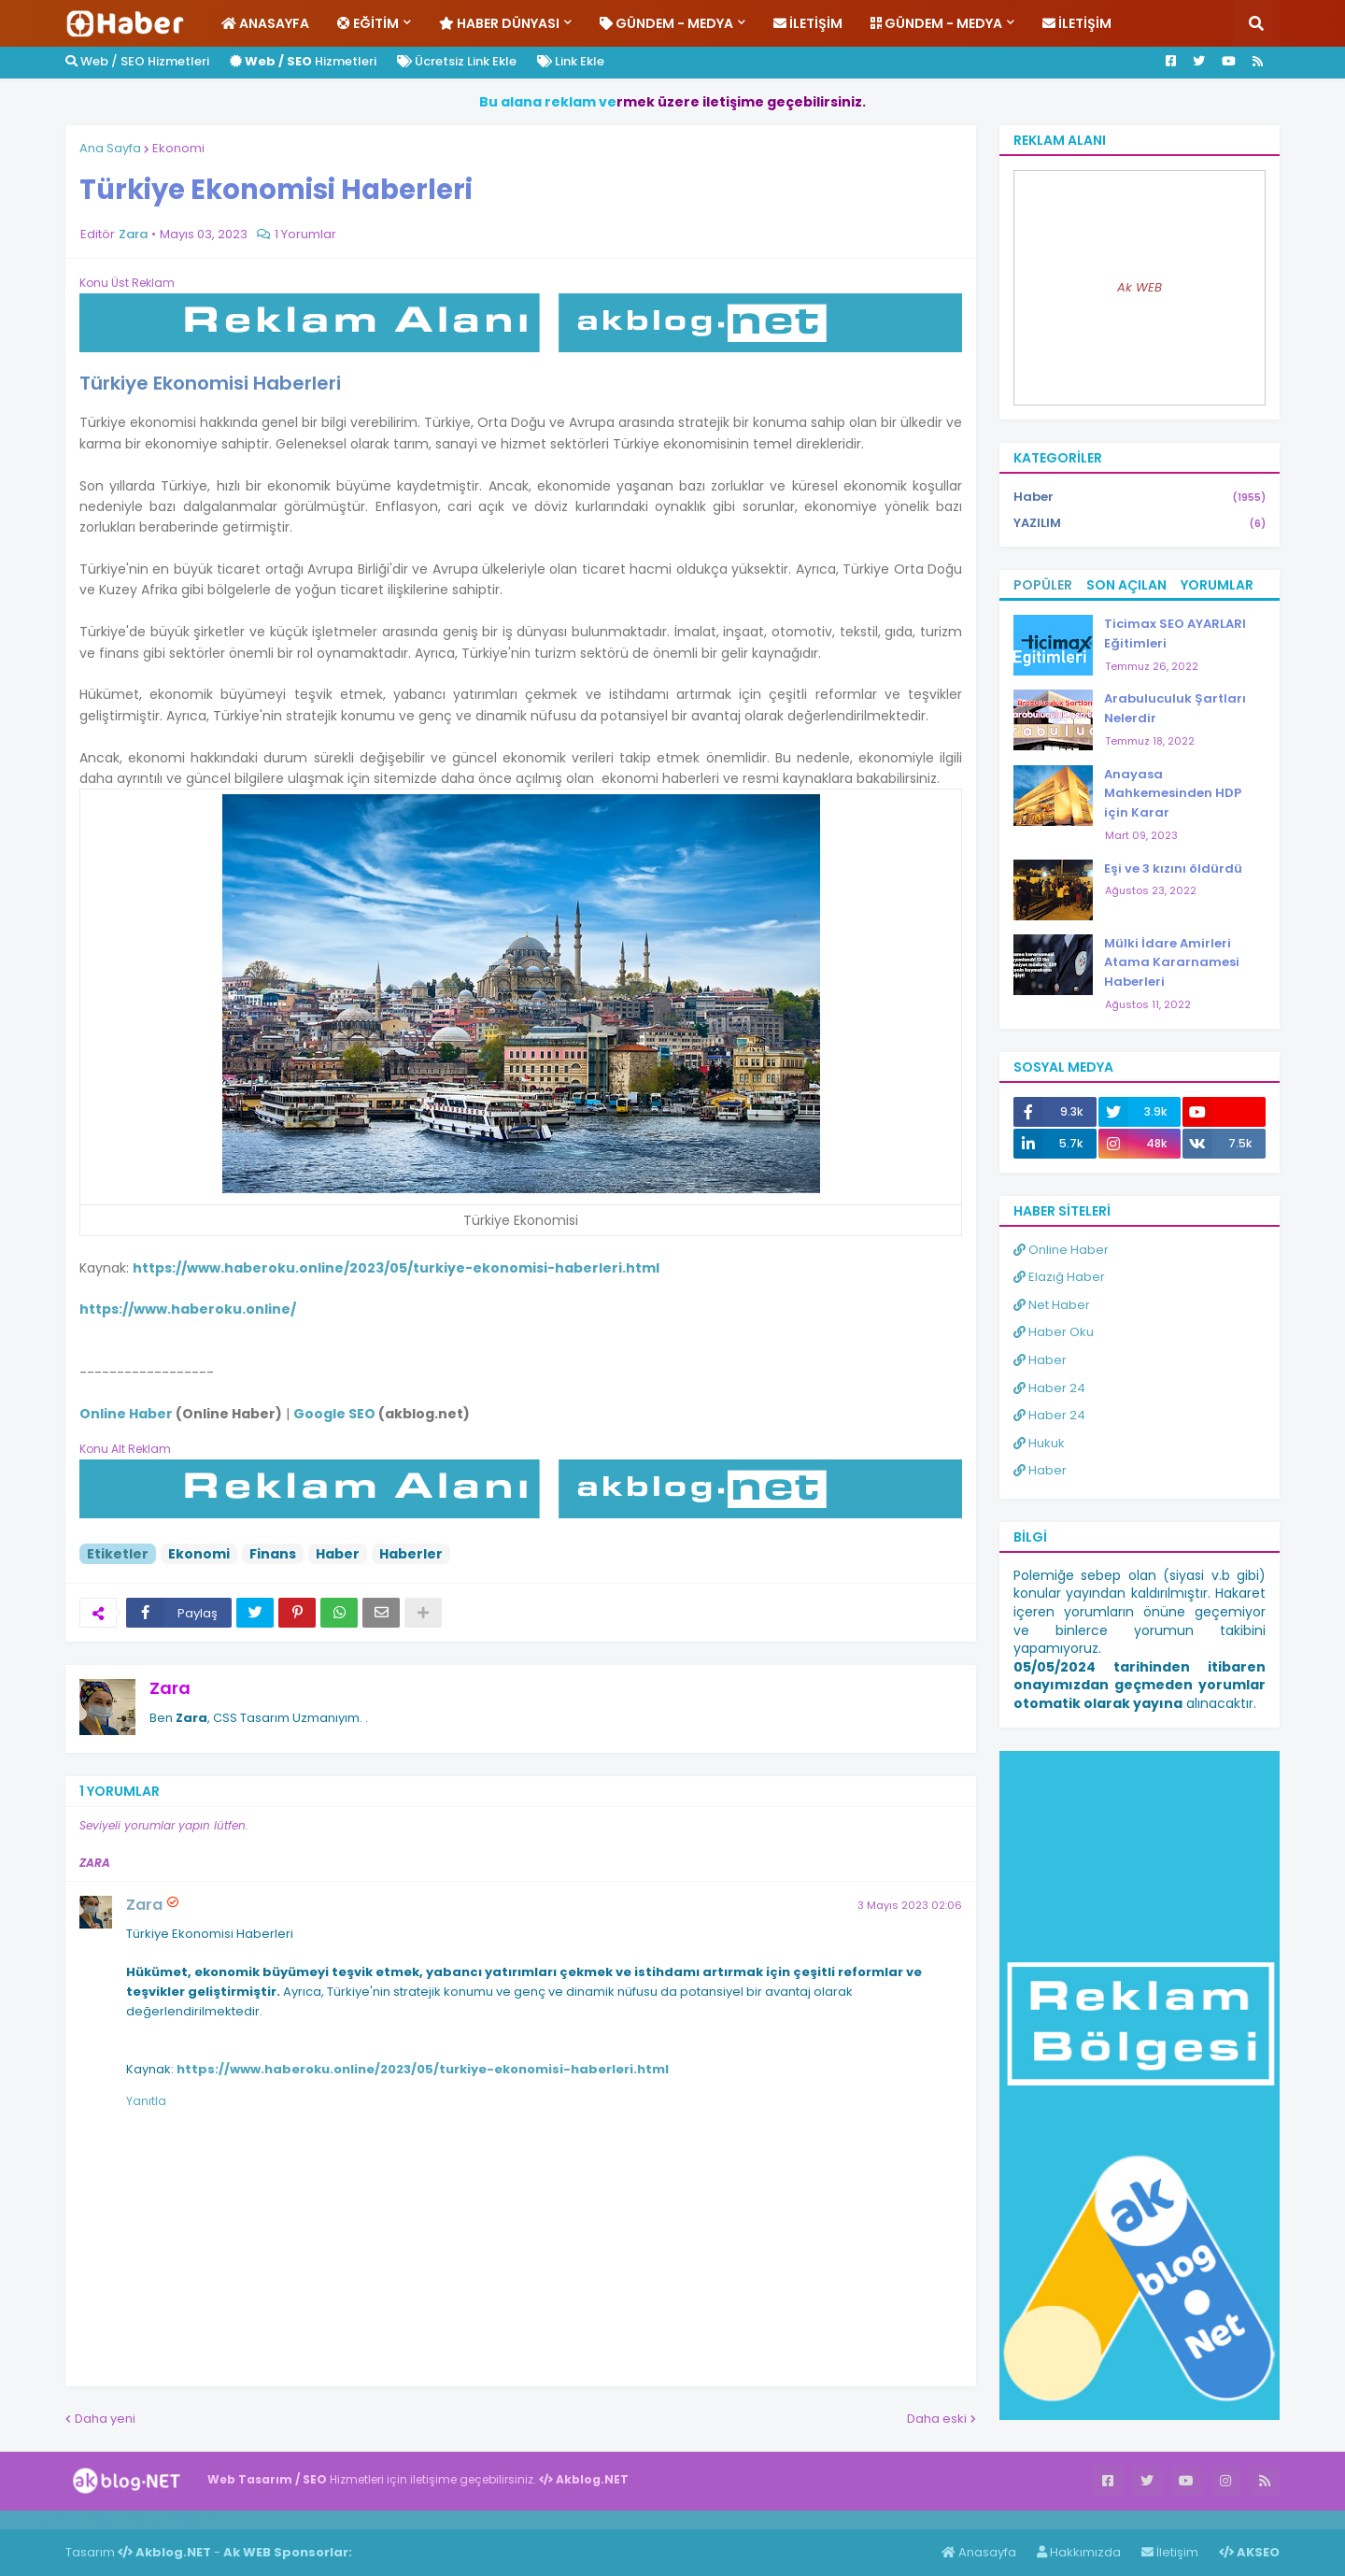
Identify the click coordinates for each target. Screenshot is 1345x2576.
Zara (170, 1688)
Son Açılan (1126, 585)
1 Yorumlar (305, 234)
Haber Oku (1053, 1332)
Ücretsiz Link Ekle (457, 61)
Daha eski (937, 2418)
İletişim (1169, 2552)
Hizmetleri (303, 61)
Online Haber (1061, 1250)
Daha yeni (105, 2418)
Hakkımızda (1079, 2552)
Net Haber (1051, 1305)
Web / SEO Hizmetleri (137, 61)
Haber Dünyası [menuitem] (499, 23)
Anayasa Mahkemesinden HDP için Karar (1172, 793)
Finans (272, 1553)
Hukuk (1039, 1443)
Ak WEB (1139, 287)
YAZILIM (1139, 523)
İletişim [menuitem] (807, 23)
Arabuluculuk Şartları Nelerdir (1175, 708)
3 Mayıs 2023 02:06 (909, 1905)
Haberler (411, 1553)
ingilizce (193, 2519)
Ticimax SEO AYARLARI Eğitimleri (1175, 633)
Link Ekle (570, 61)
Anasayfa (979, 2552)
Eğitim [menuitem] (368, 23)
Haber (338, 1553)
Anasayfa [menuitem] (265, 23)
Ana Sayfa (110, 148)
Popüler (1042, 585)
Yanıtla (146, 2101)
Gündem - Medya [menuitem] (666, 23)
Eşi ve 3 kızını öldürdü (1173, 868)
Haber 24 (1049, 1388)
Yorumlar (1217, 585)
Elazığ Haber (1059, 1277)
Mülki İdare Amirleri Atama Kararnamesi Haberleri (1171, 962)
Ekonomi (178, 148)
